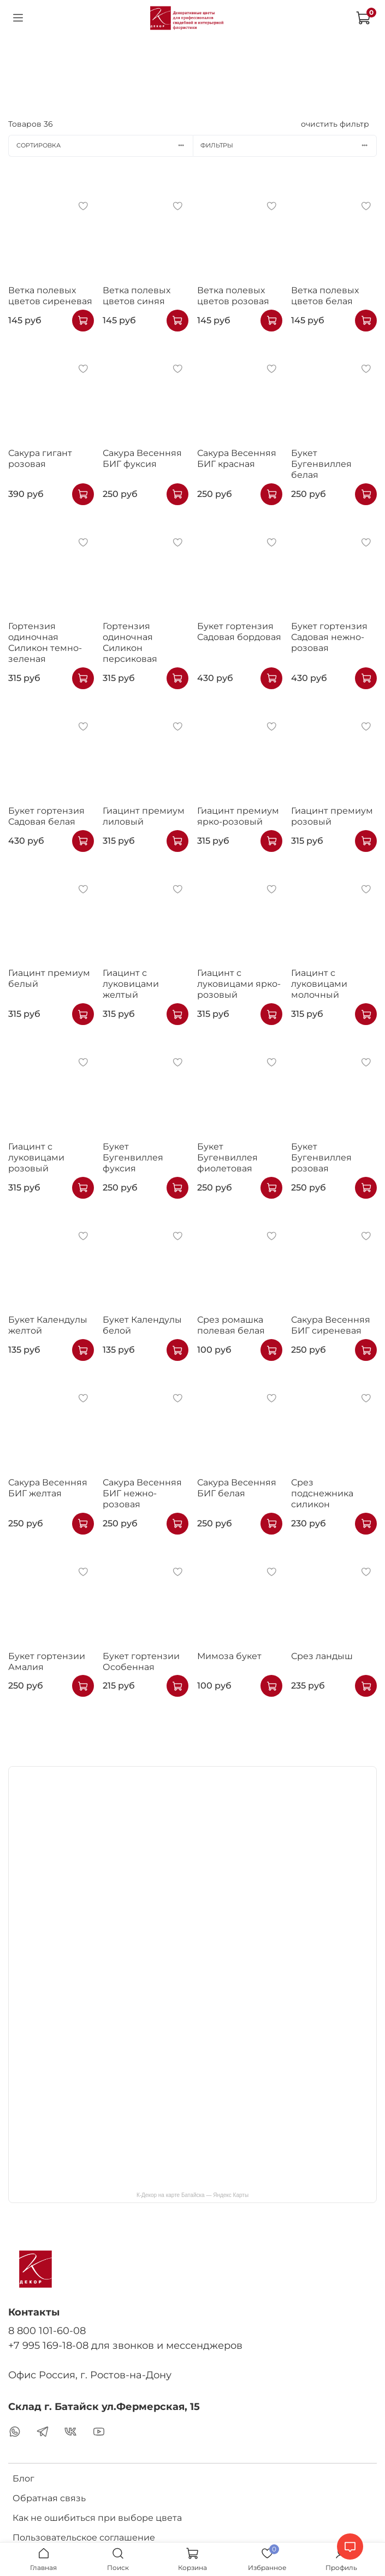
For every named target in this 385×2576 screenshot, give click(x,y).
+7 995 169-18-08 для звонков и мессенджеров (125, 2345)
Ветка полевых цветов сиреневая (50, 295)
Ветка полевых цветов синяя (136, 295)
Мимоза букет (229, 1656)
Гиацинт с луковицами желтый (131, 984)
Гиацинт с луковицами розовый (36, 1157)
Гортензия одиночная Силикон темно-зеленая (45, 642)
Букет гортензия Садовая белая (46, 816)
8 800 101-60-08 (47, 2330)
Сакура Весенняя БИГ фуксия (142, 458)
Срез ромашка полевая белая (231, 1325)
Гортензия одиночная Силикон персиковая (130, 642)
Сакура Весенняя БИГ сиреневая (330, 1325)
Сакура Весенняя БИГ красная (236, 458)
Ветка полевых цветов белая (325, 295)
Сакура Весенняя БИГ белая (236, 1488)
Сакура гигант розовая (40, 458)
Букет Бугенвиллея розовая (321, 1157)
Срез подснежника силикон (322, 1493)
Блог (23, 2478)
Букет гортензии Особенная (141, 1661)
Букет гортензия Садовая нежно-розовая (329, 637)
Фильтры (288, 145)
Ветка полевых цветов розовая (233, 295)
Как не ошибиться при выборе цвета (97, 2518)
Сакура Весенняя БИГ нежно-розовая (142, 1493)
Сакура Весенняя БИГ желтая (47, 1488)
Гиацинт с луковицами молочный (319, 984)
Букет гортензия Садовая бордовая (239, 631)
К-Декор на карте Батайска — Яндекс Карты (192, 2195)
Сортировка (104, 145)
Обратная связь (49, 2498)
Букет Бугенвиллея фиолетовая (227, 1157)
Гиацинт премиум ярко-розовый (238, 816)
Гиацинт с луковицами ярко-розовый (239, 984)
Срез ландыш (322, 1656)
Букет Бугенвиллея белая (321, 464)
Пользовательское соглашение (84, 2537)
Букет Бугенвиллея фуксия (133, 1157)
